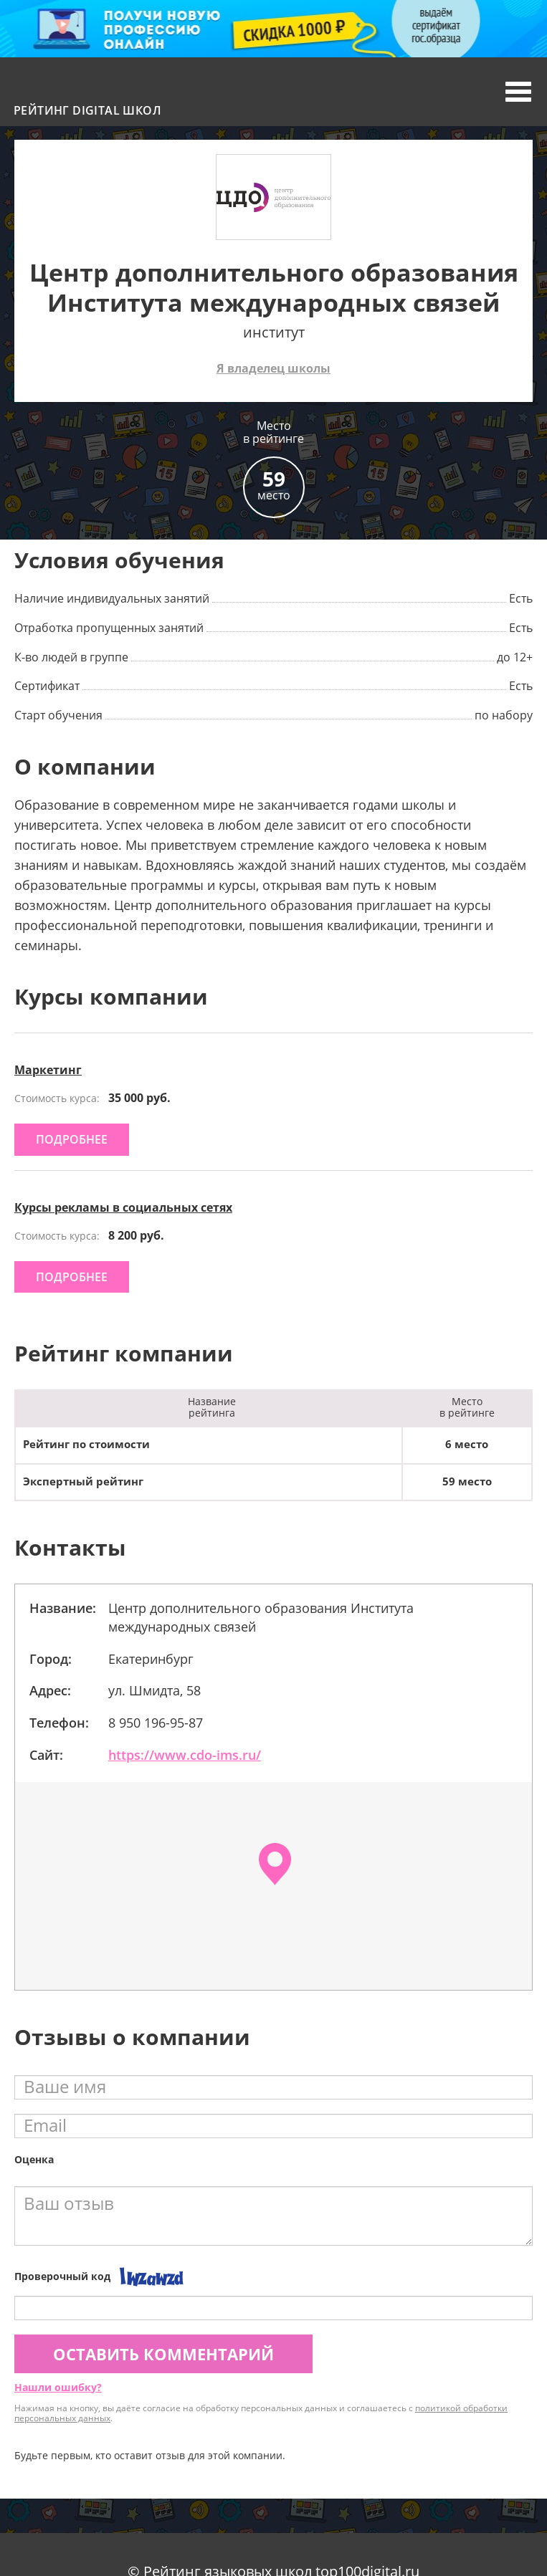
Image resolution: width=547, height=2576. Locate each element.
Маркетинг (48, 1070)
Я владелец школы (273, 368)
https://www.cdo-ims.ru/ (184, 1754)
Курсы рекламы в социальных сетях (123, 1207)
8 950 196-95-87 (155, 1722)
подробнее (72, 1139)
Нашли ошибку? (58, 2387)
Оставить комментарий (163, 2354)
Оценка (34, 2159)
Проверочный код (62, 2276)
